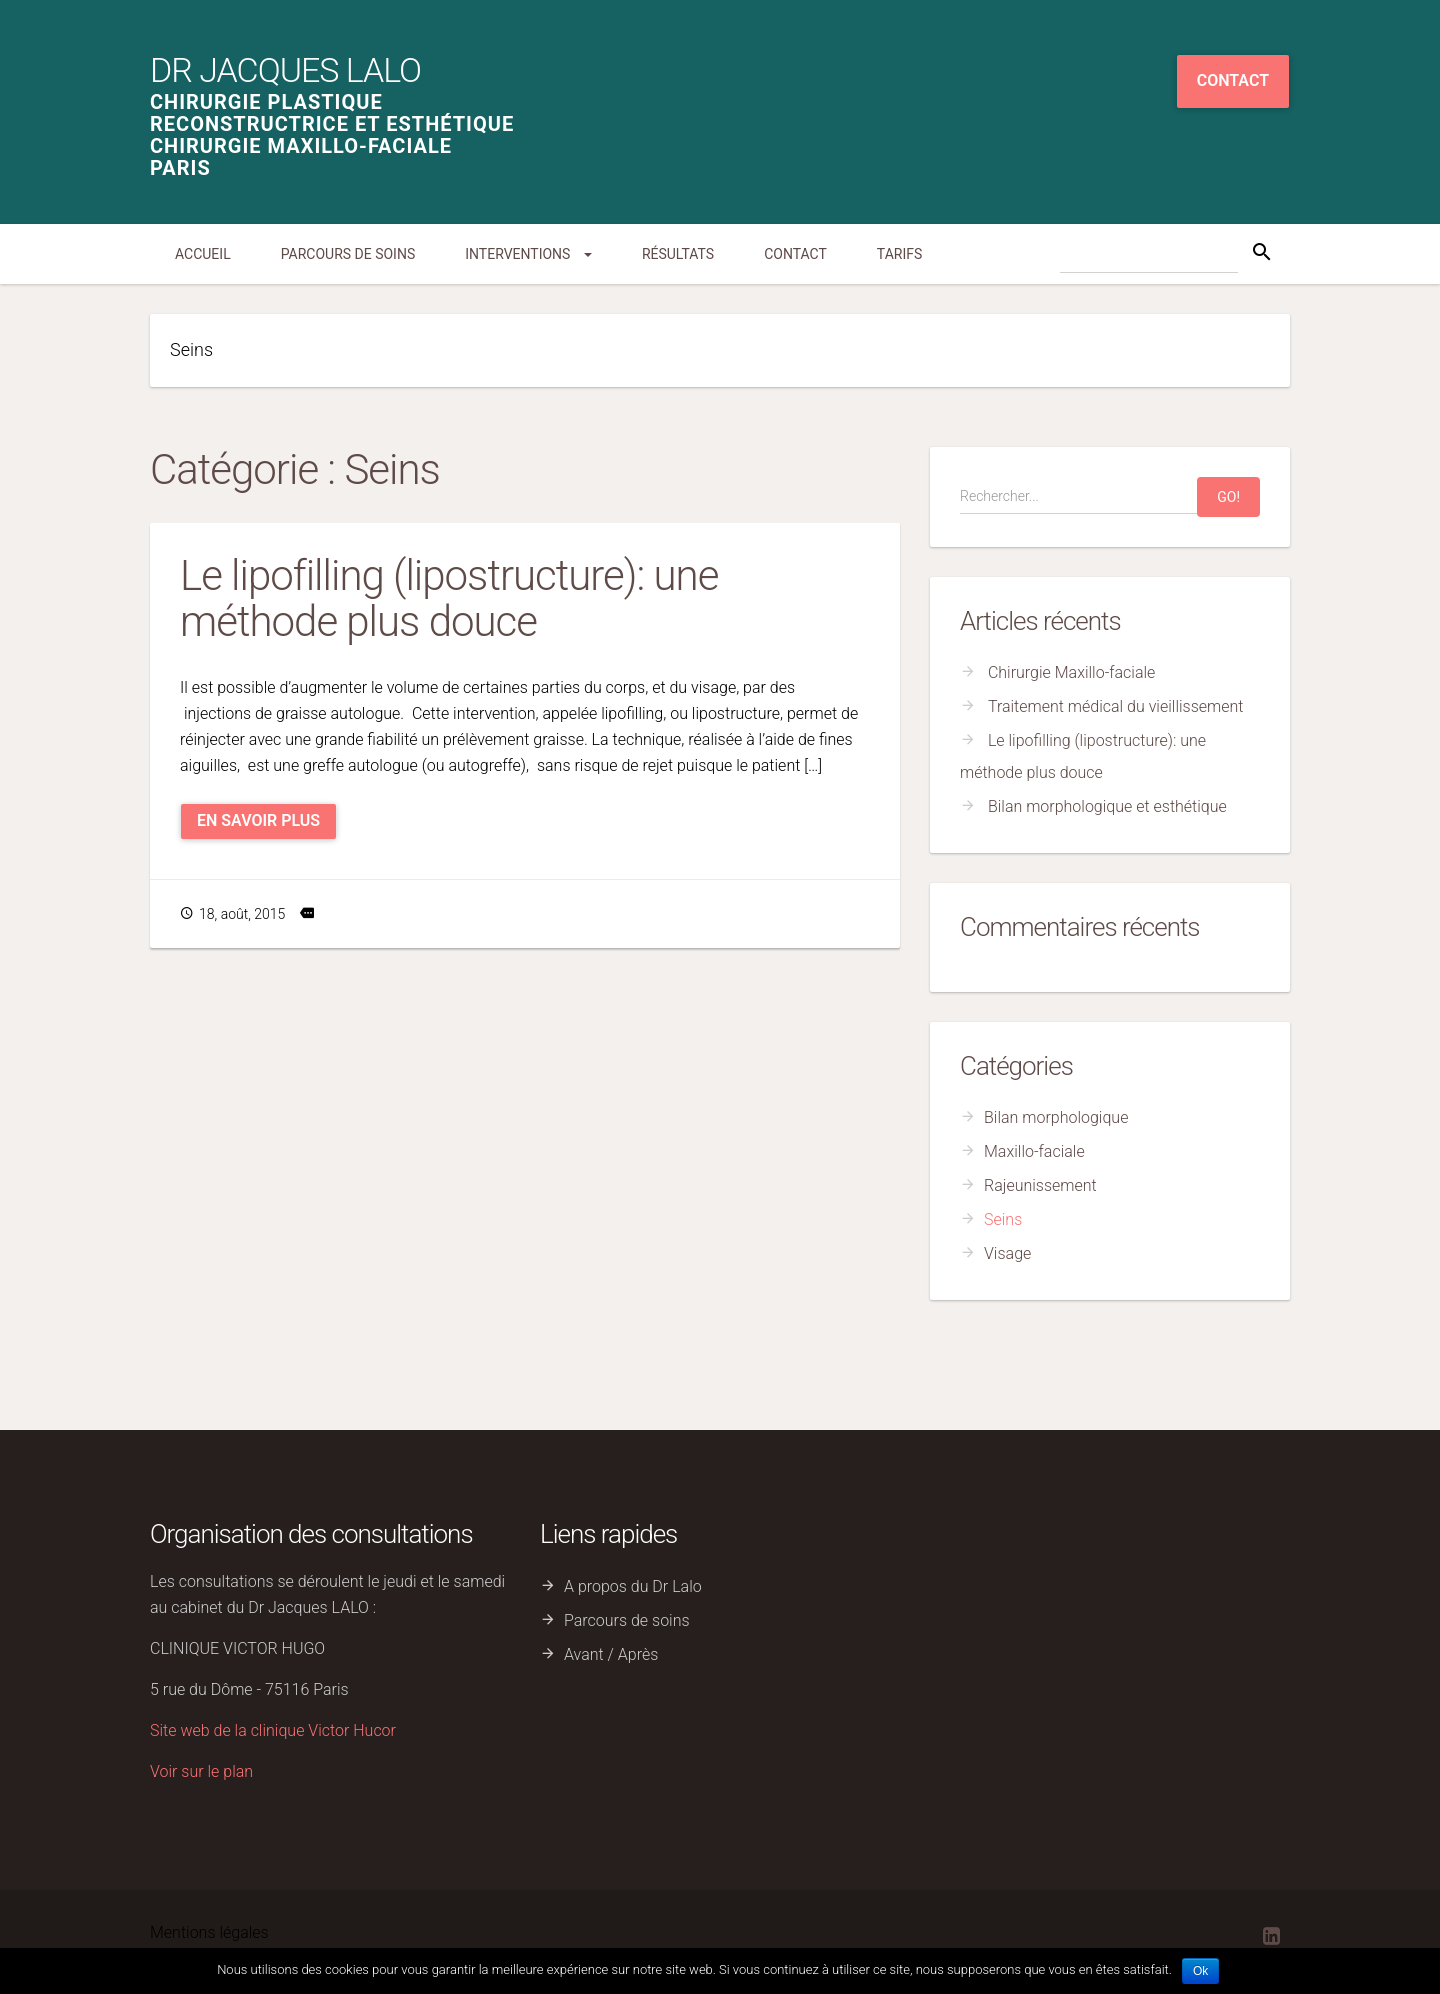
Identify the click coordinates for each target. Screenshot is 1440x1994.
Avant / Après (611, 1654)
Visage (1007, 1253)
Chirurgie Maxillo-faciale (1071, 672)
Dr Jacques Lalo (285, 70)
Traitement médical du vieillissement (1116, 706)
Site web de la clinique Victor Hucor (273, 1730)
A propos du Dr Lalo (633, 1586)
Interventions (528, 254)
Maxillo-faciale (1034, 1151)
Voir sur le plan (201, 1771)
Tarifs (899, 254)
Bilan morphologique (1056, 1117)
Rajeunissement (1040, 1185)
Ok (1200, 1971)
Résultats (678, 254)
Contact (1233, 80)
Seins (1003, 1219)
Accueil (203, 254)
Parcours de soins (348, 254)
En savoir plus (258, 820)
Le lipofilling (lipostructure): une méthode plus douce (449, 598)
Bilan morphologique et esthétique (1107, 806)
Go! (1228, 497)
